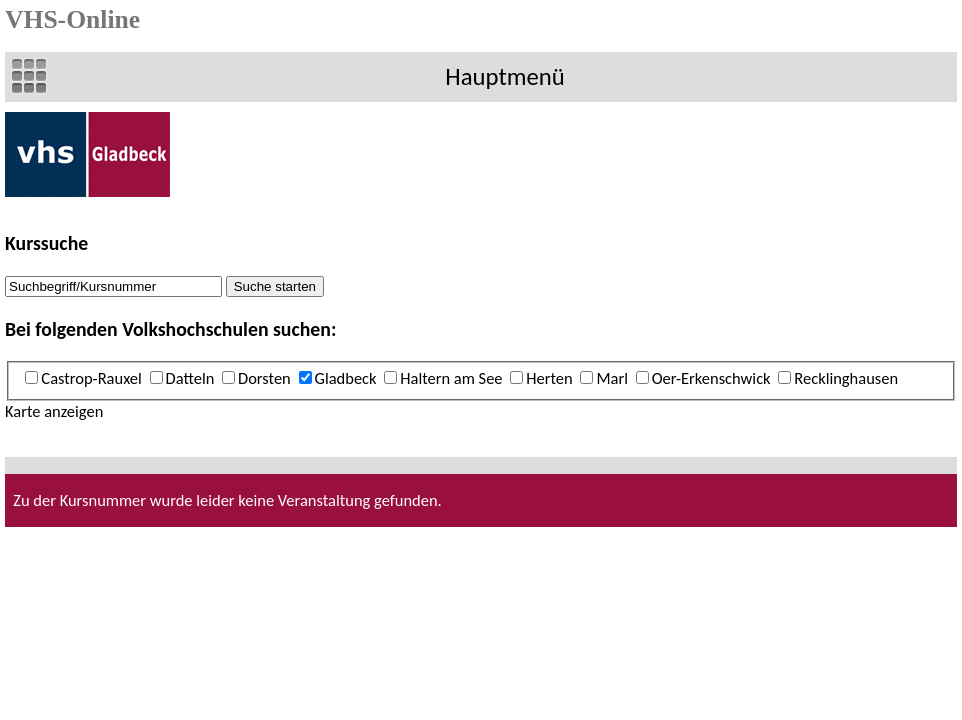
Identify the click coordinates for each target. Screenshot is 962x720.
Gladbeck (346, 378)
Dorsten (264, 378)
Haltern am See (451, 378)
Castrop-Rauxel (91, 378)
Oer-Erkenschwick (711, 378)
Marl (612, 378)
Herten (549, 378)
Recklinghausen (846, 378)
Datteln (190, 378)
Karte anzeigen (54, 411)
